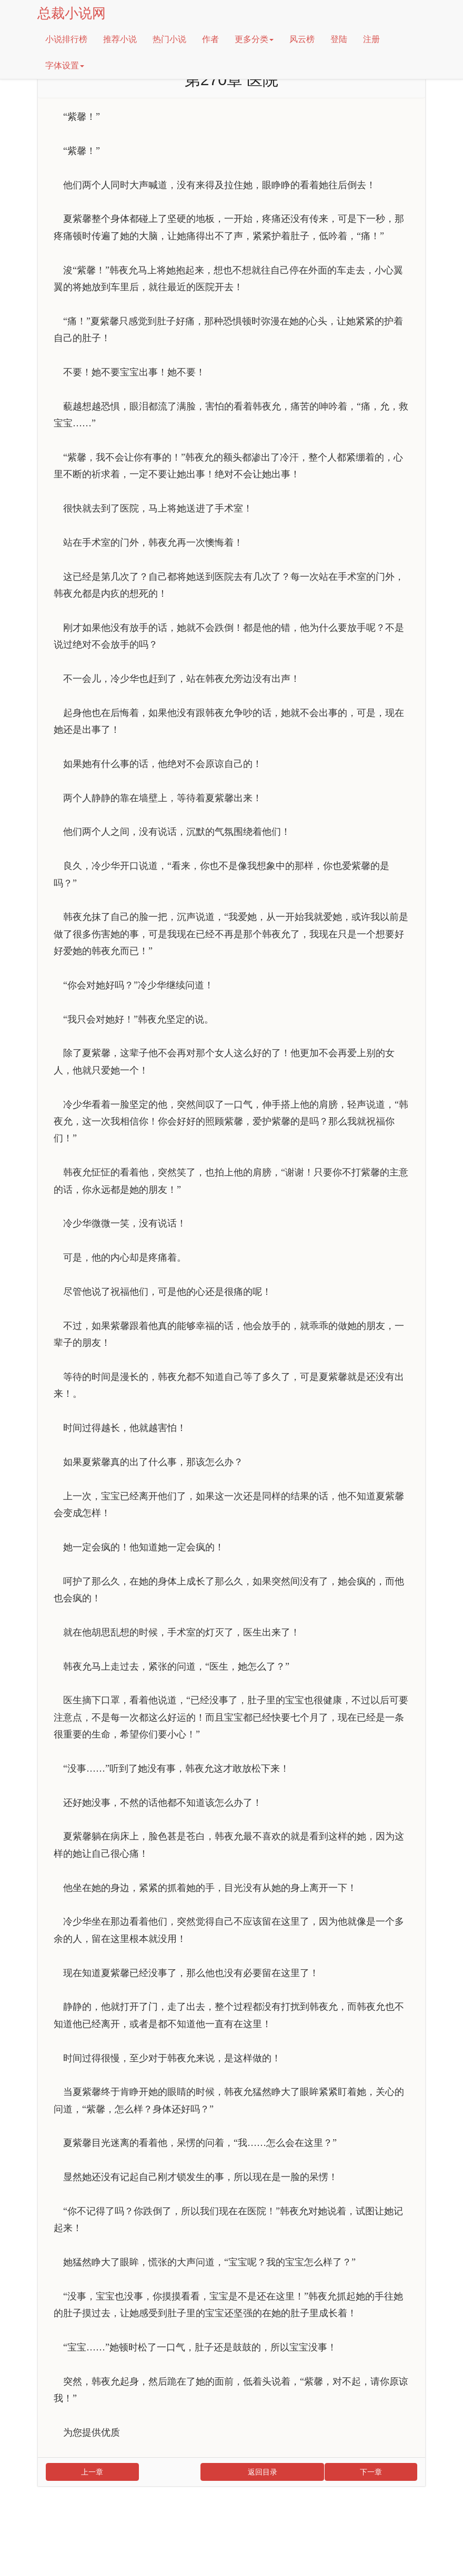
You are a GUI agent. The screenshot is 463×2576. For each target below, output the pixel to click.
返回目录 (262, 2472)
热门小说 (169, 39)
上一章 (92, 2472)
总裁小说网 (71, 13)
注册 (371, 39)
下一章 (371, 2472)
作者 (210, 39)
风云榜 (302, 39)
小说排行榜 (66, 39)
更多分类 (254, 39)
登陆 (338, 39)
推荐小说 (120, 39)
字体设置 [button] (64, 65)
